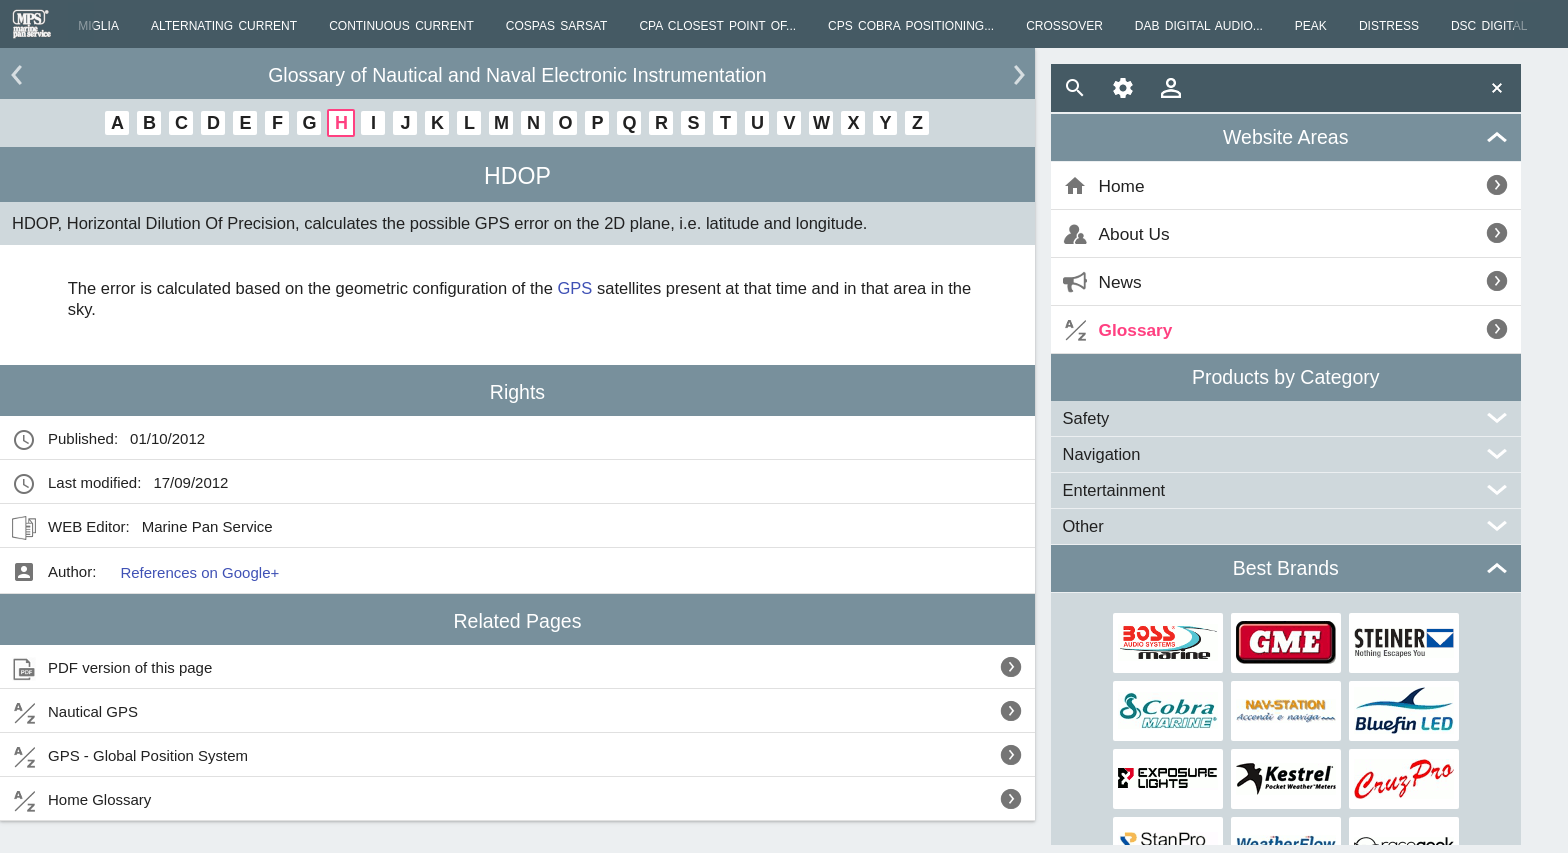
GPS (575, 288)
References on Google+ (199, 572)
